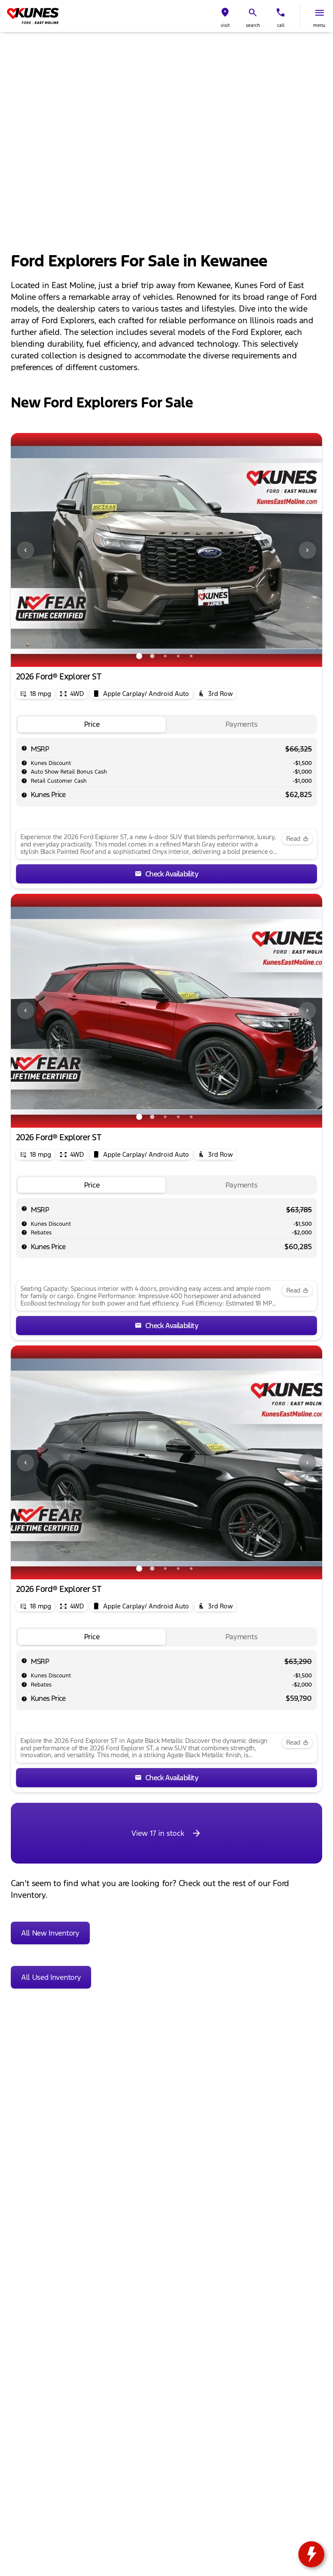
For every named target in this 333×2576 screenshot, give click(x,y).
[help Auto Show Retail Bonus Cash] (24, 771)
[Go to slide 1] (139, 656)
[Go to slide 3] (165, 656)
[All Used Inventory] (51, 1977)
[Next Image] (307, 550)
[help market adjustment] (24, 763)
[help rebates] (24, 1232)
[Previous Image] (25, 550)
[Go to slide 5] (191, 656)
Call (280, 25)
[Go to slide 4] (178, 656)
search (253, 25)
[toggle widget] (311, 2554)
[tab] (92, 724)
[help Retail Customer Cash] (24, 780)
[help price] (24, 795)
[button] (225, 16)
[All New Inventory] (50, 1933)
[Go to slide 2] (152, 656)
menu (319, 25)
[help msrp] (24, 748)
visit (225, 25)
